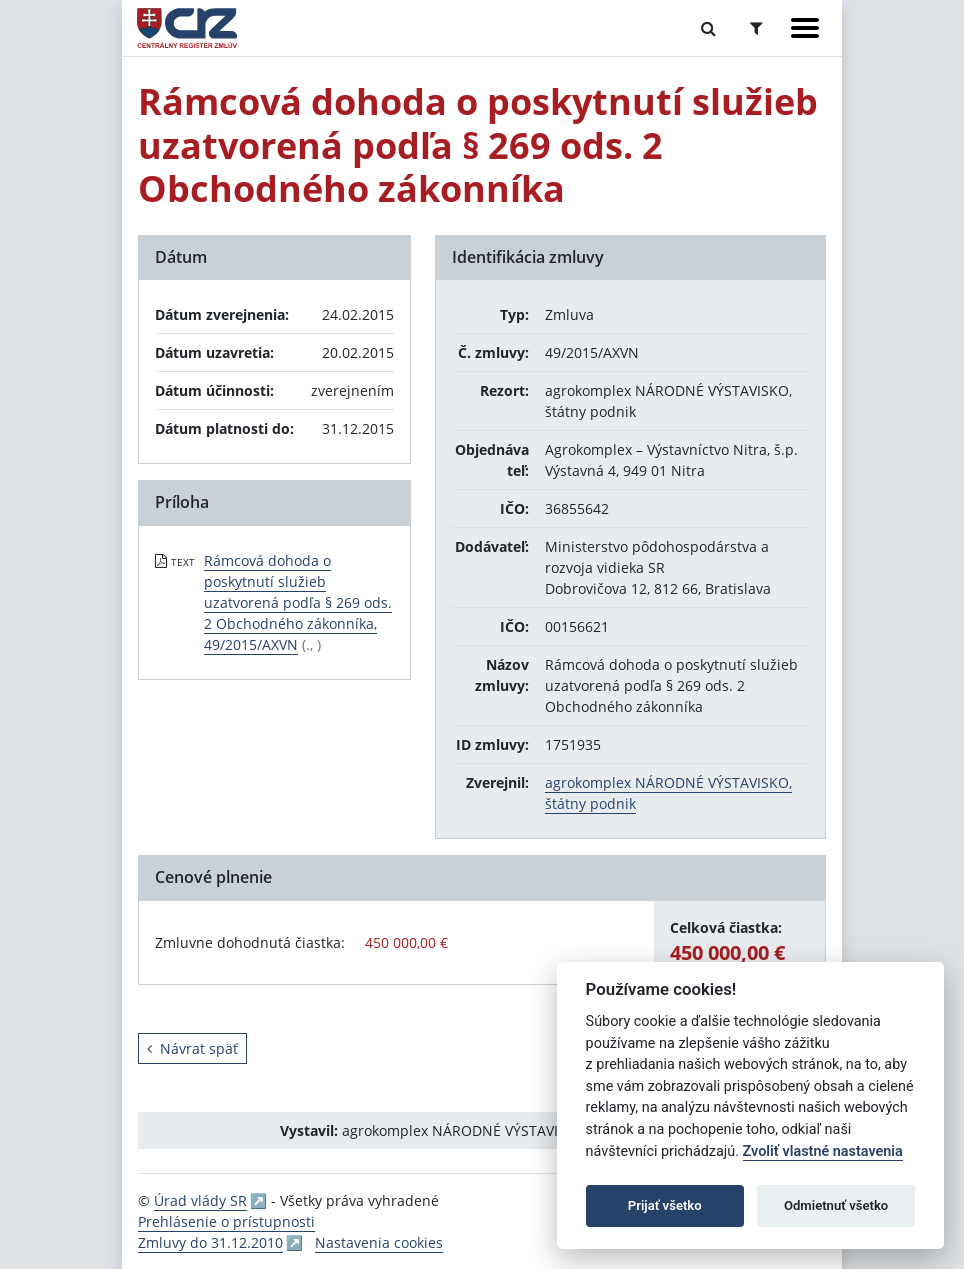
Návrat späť (192, 1048)
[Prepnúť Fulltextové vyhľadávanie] (708, 28)
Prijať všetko (665, 1205)
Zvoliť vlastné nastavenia (823, 1151)
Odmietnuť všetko (836, 1205)
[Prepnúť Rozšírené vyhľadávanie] (756, 28)
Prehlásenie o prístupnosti (226, 1221)
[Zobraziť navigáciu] (805, 28)
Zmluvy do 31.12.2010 (210, 1242)
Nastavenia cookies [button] (379, 1242)
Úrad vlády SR (200, 1200)
